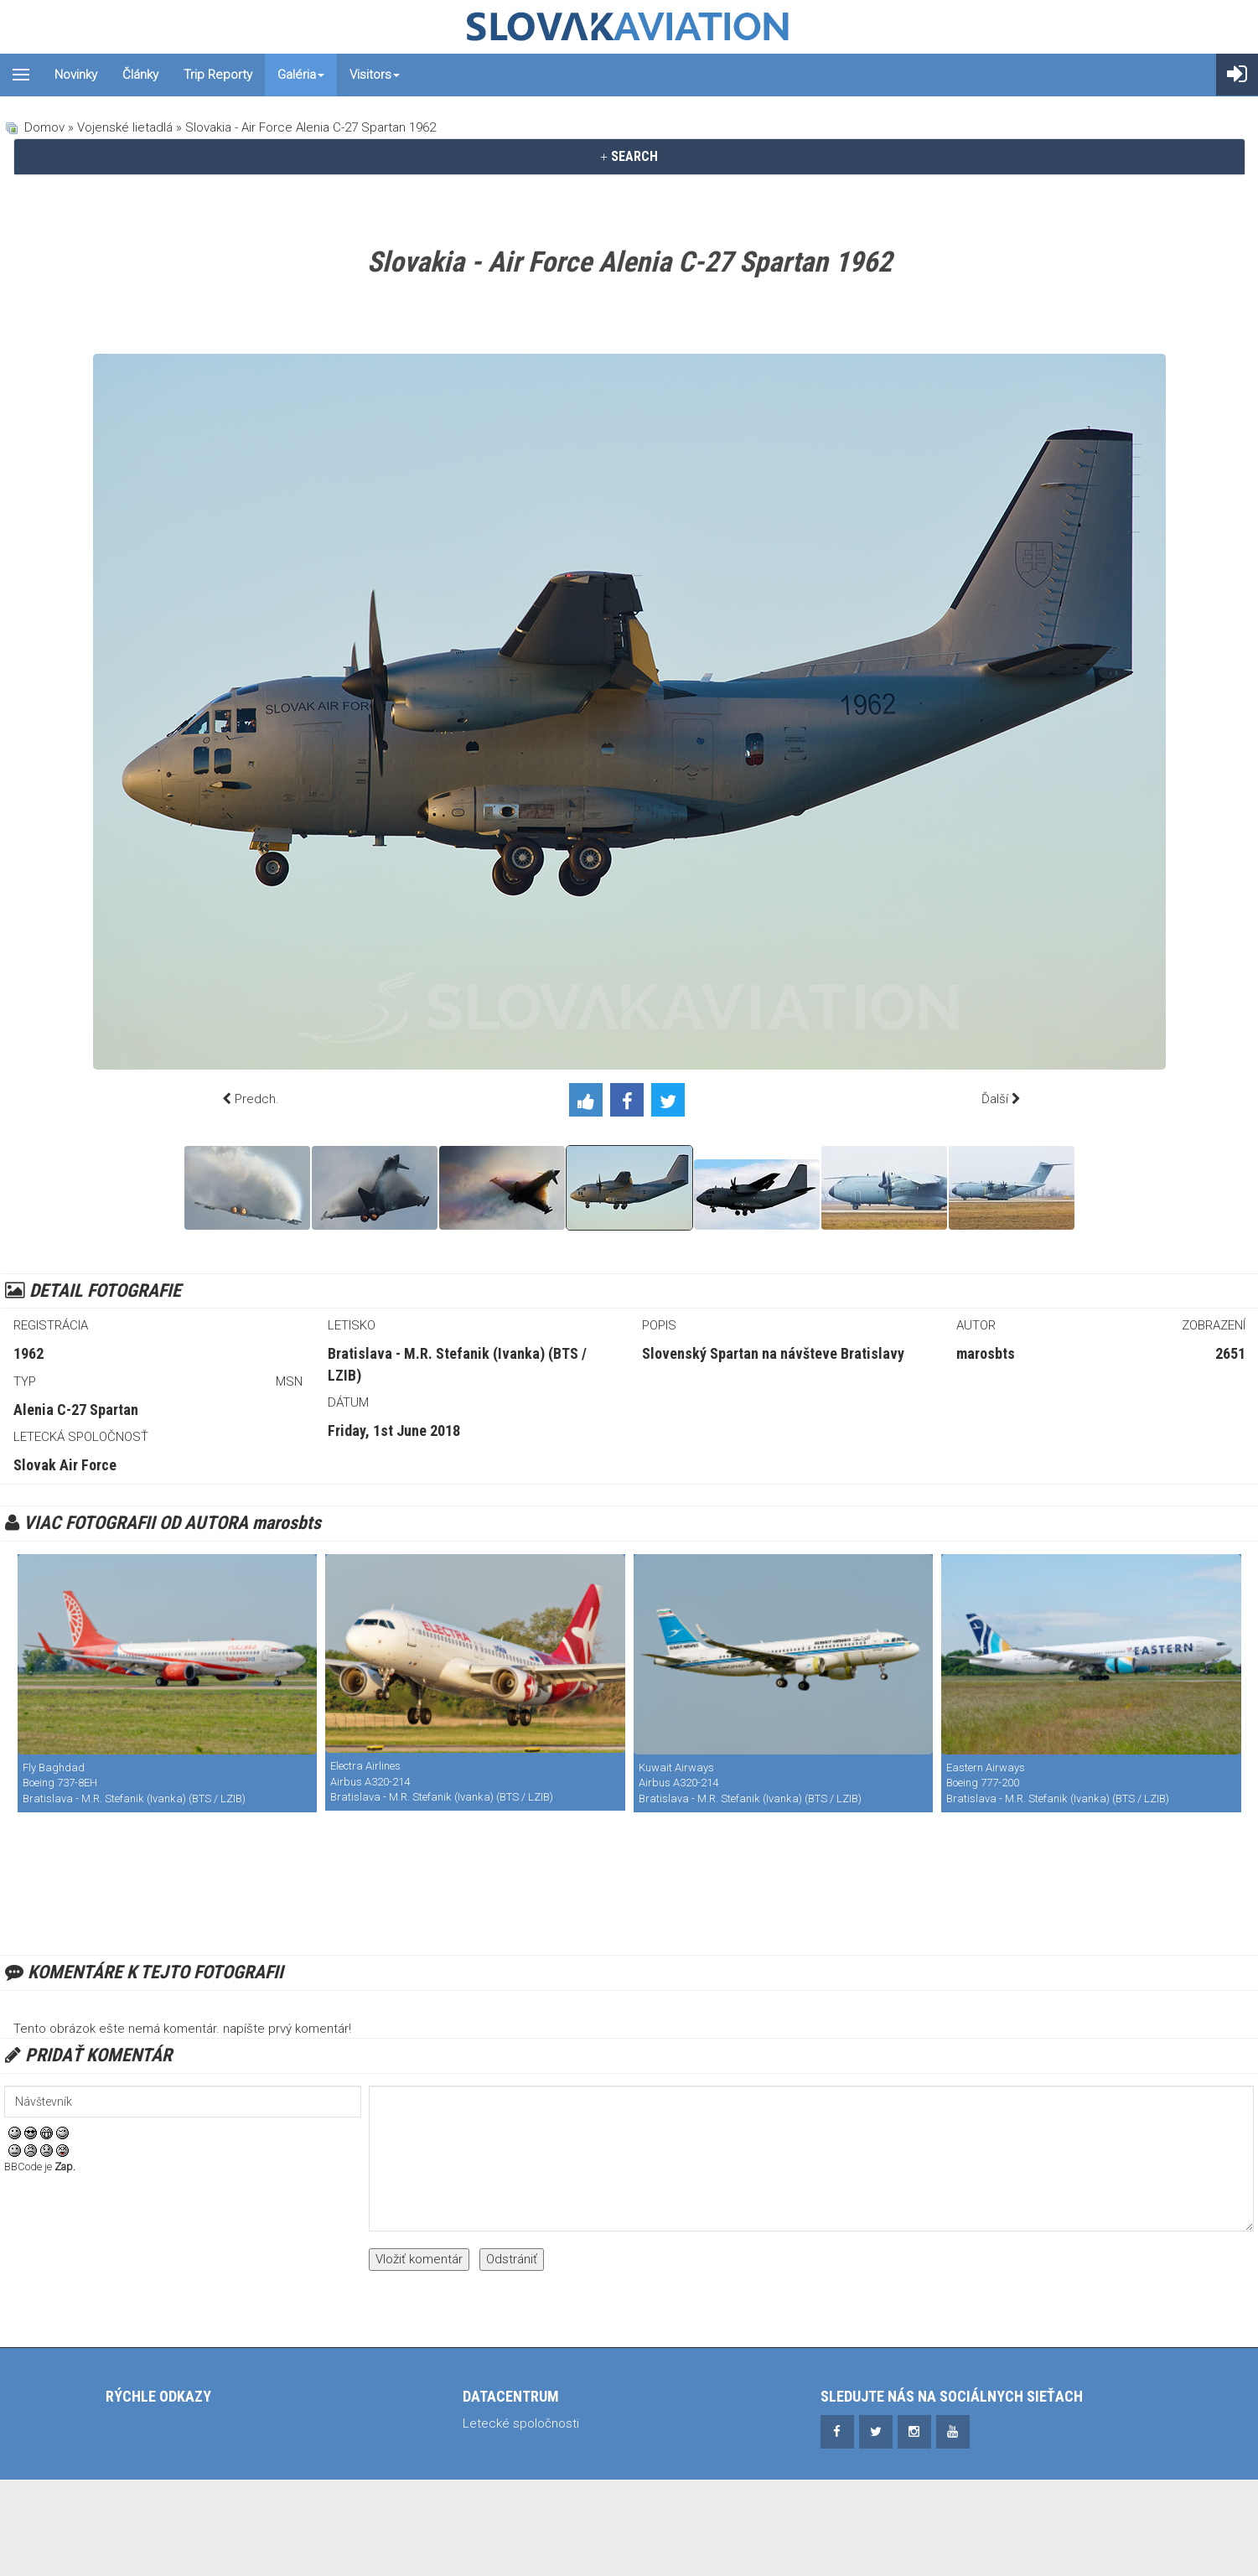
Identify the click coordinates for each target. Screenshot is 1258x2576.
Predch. (257, 1099)
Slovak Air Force (64, 1465)
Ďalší (994, 1099)
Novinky (75, 74)
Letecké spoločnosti (521, 2423)
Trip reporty (218, 74)
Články (140, 74)
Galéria (300, 74)
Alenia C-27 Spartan (75, 1409)
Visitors (374, 74)
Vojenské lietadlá (125, 127)
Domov (44, 127)
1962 (28, 1353)
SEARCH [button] (629, 156)
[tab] (629, 156)
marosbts (985, 1353)
